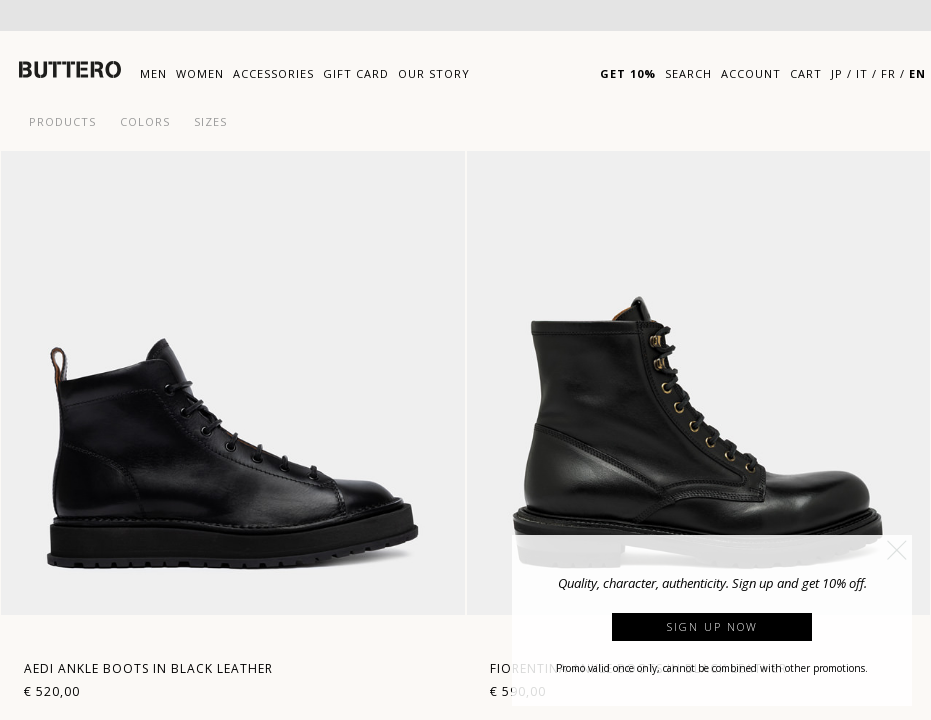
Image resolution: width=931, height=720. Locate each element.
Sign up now (712, 626)
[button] (897, 550)
